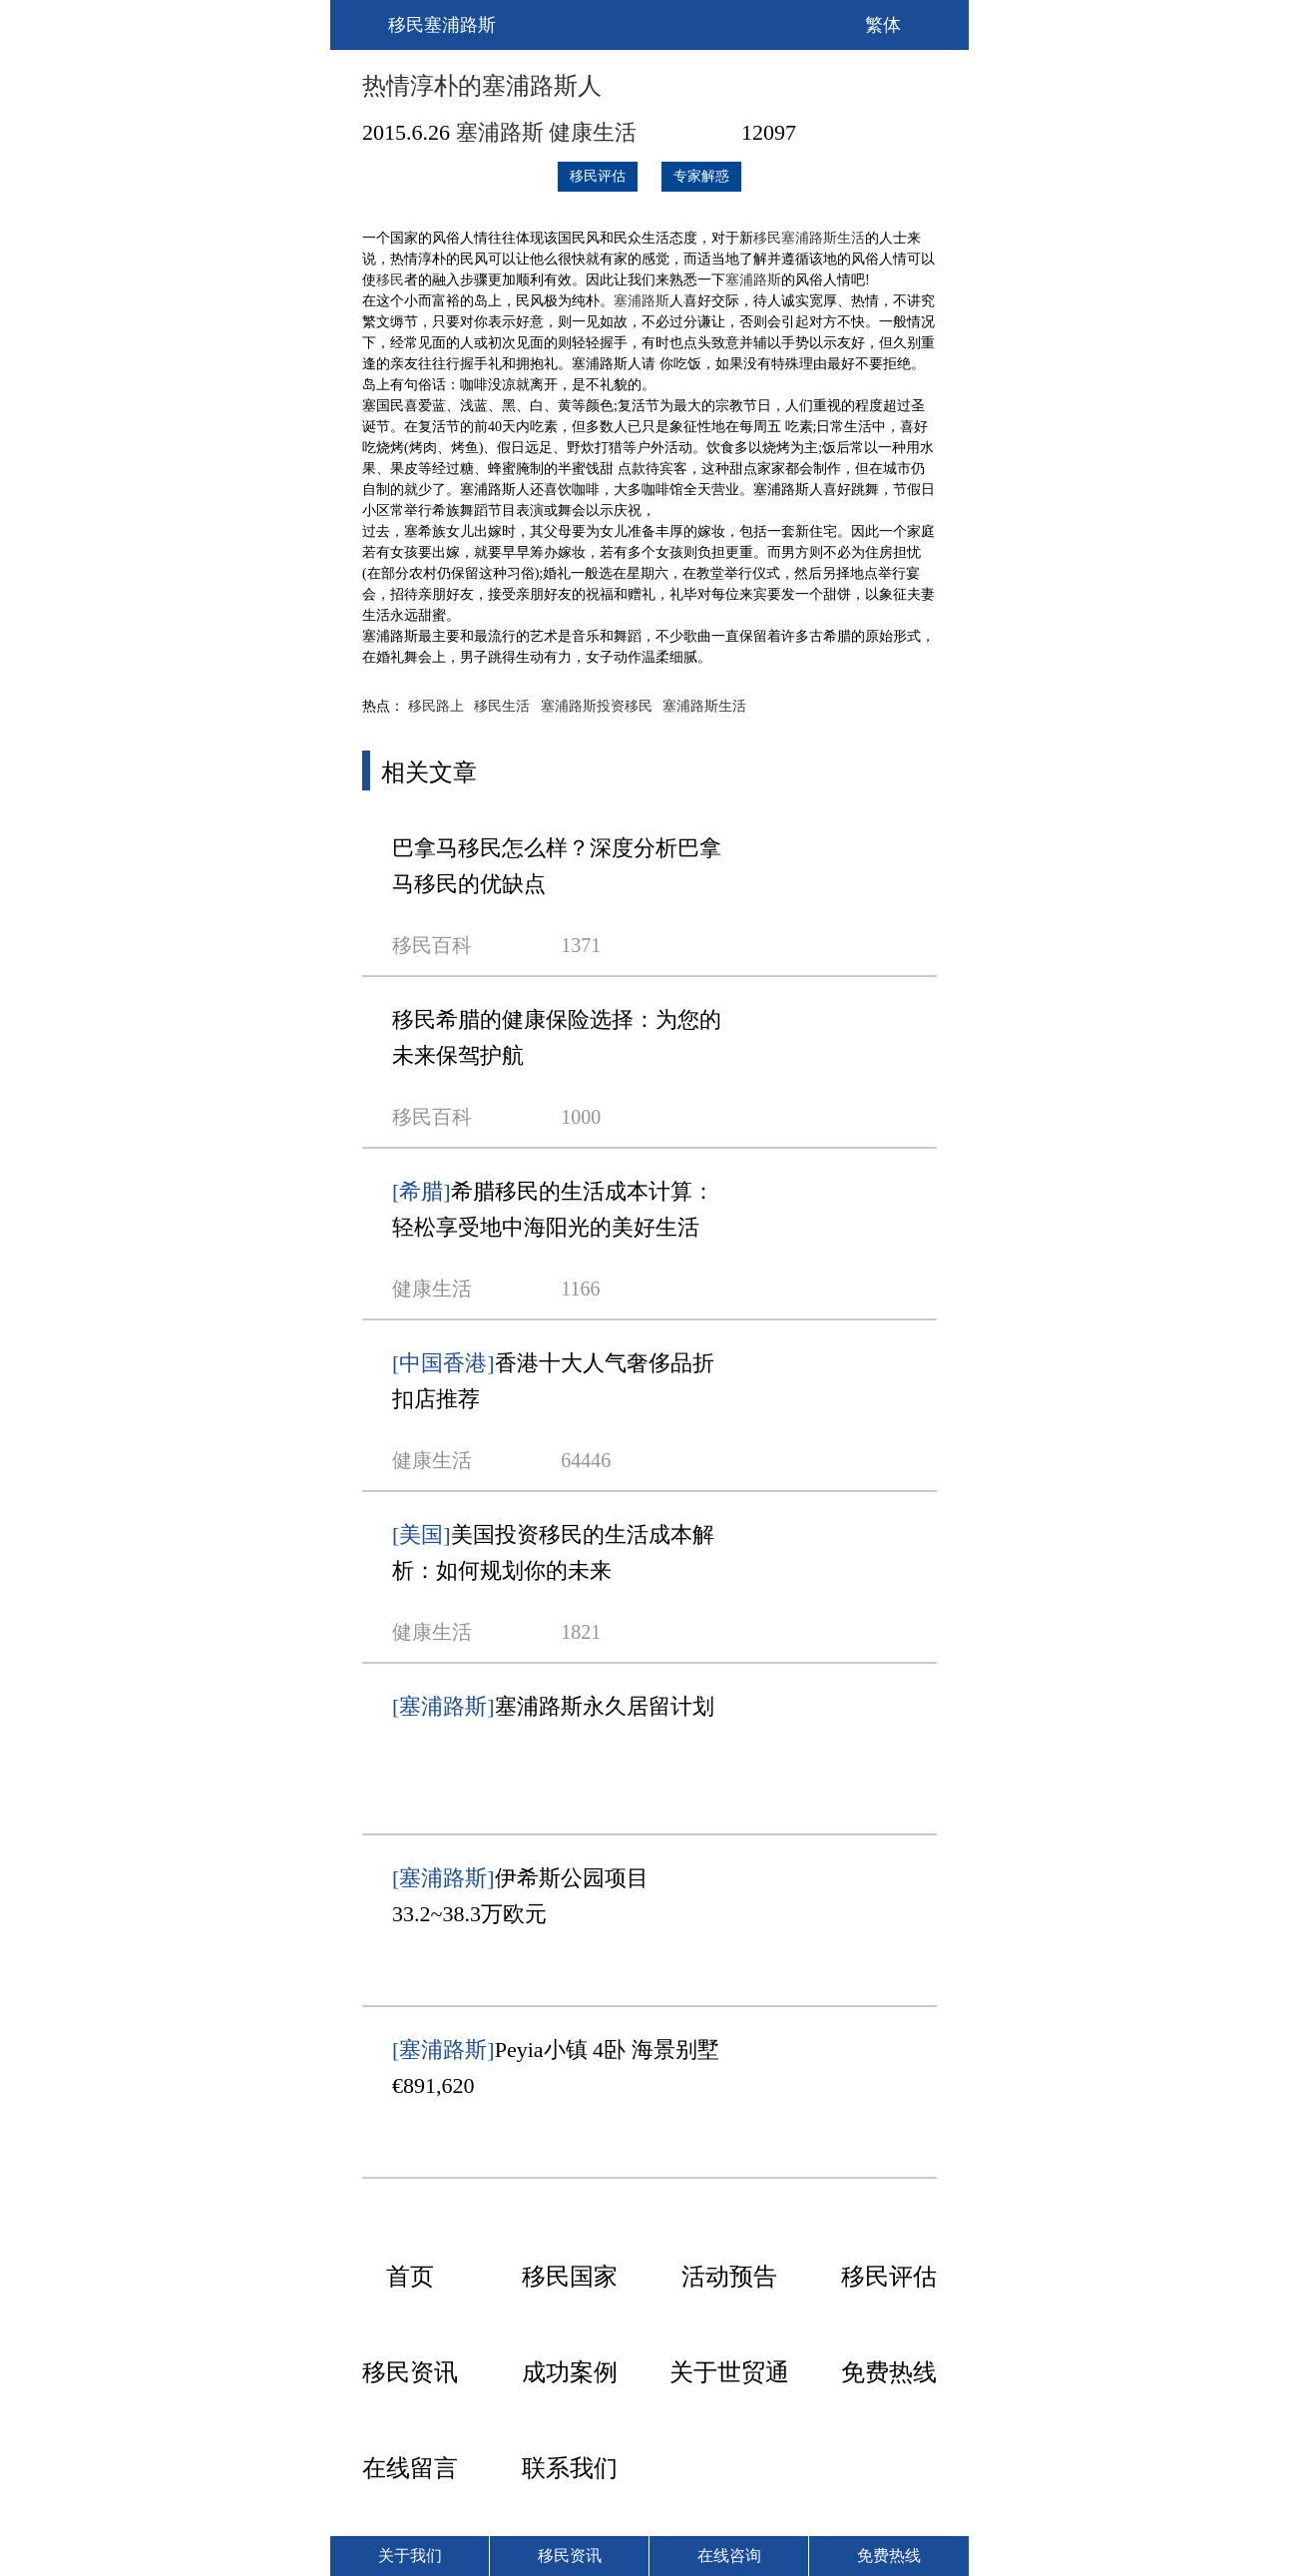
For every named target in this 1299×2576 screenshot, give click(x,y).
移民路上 (436, 706)
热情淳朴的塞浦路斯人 (482, 86)
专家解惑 (701, 176)
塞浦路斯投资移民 (596, 706)
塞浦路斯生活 (823, 238)
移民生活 (502, 706)
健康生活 (593, 132)
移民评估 (598, 176)
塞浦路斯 (500, 132)
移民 (767, 238)
